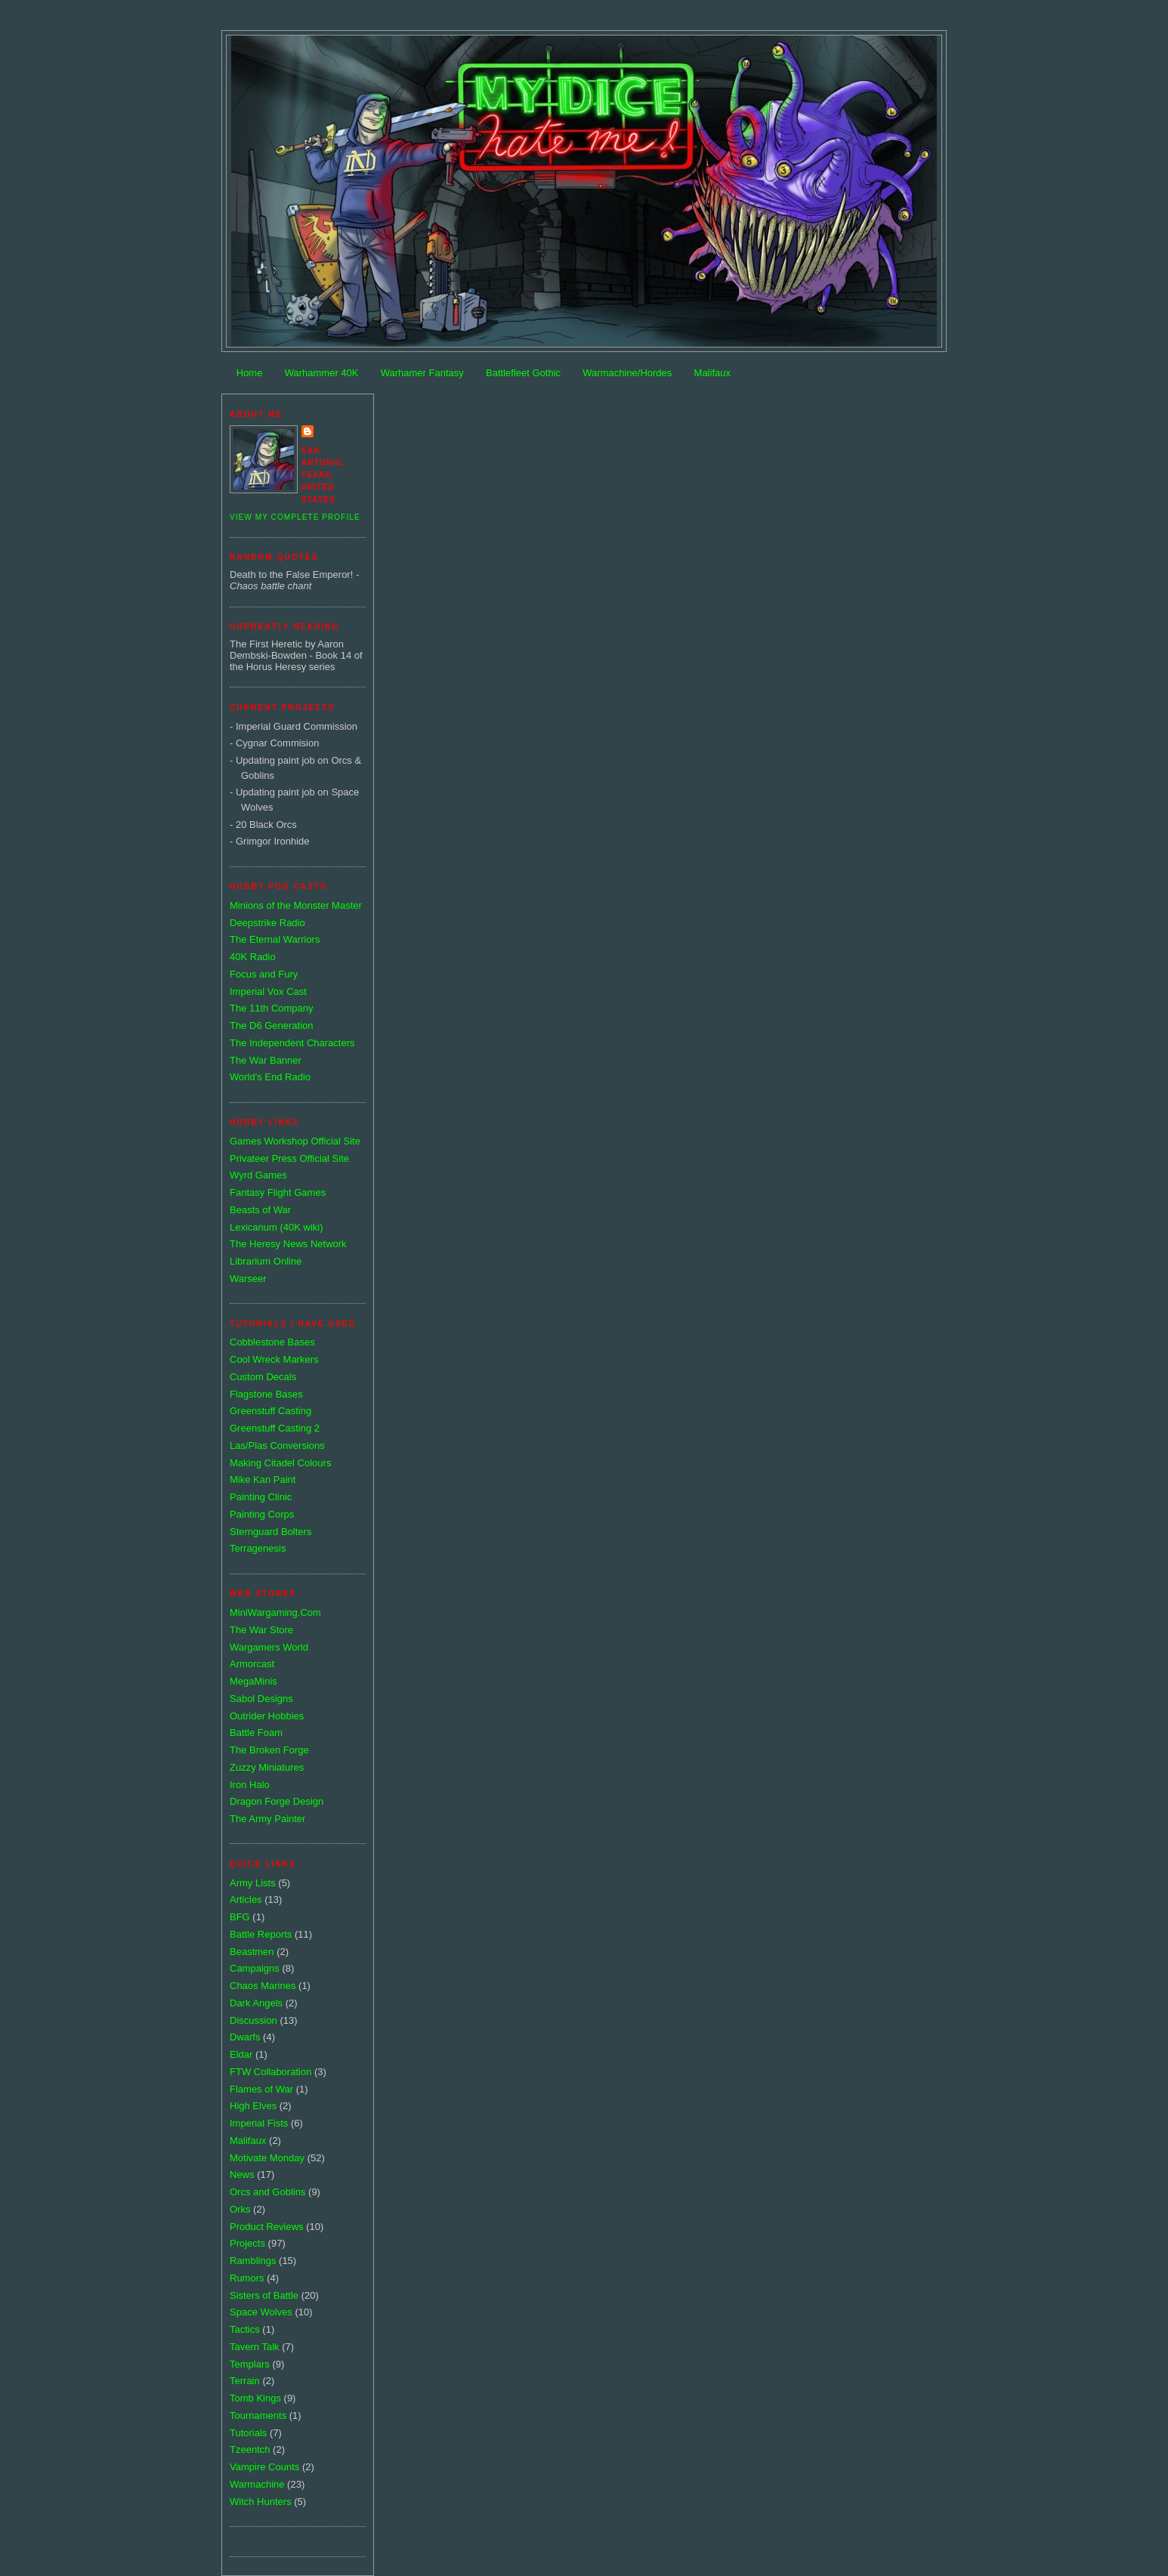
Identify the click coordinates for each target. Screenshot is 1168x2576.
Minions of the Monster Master (296, 905)
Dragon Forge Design (276, 1801)
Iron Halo (250, 1784)
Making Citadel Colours (280, 1463)
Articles (246, 1899)
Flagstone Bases (266, 1394)
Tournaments (258, 2415)
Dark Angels (256, 2003)
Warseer (248, 1278)
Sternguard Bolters (270, 1531)
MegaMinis (253, 1681)
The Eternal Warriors (275, 939)
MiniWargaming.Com (275, 1612)
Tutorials (248, 2433)
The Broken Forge (269, 1750)
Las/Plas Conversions (277, 1445)
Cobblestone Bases (272, 1342)
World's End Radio (270, 1077)
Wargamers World (269, 1647)
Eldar (241, 2054)
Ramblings (253, 2260)
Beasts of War (260, 1209)
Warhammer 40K (322, 372)
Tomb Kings (255, 2398)
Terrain (245, 2380)
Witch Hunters (261, 2501)
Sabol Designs (261, 1698)
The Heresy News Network (288, 1243)
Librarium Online (265, 1261)
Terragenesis (258, 1548)
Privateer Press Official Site (289, 1158)
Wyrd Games (258, 1175)
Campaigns (255, 1968)
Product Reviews (267, 2226)
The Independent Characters (292, 1043)
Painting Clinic (261, 1497)
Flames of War (261, 2089)
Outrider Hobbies (267, 1716)
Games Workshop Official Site (295, 1141)
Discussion (253, 2020)
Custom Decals (263, 1376)
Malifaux (712, 372)
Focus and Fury (264, 974)
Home (249, 372)
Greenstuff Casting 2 (275, 1428)
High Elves (253, 2105)
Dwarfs (245, 2037)
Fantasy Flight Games (278, 1192)
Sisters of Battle (264, 2295)
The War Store (261, 1629)
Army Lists (253, 1883)
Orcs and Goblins (267, 2192)
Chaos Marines (262, 1985)
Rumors (247, 2278)
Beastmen (252, 1951)
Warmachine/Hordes (627, 372)
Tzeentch (250, 2449)
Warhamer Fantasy (422, 372)
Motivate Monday (267, 2158)
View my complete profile (295, 517)
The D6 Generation (272, 1025)
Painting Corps (262, 1514)
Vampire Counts (264, 2467)
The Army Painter (267, 1818)
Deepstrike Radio (267, 922)
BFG (240, 1917)
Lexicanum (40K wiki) (276, 1227)
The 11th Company (272, 1008)
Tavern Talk (255, 2346)
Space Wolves (261, 2312)
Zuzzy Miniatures (267, 1767)
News (242, 2174)
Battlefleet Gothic (523, 372)
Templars (250, 2364)
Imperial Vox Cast (268, 991)
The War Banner (265, 1060)
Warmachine (257, 2484)
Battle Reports (261, 1934)
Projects (247, 2243)
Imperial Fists (259, 2123)
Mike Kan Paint (262, 1479)
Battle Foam (256, 1732)
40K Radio (253, 956)
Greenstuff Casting (270, 1410)
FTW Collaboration (270, 2071)
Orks (240, 2209)
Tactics (245, 2329)
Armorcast (252, 1663)
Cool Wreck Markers (274, 1359)
